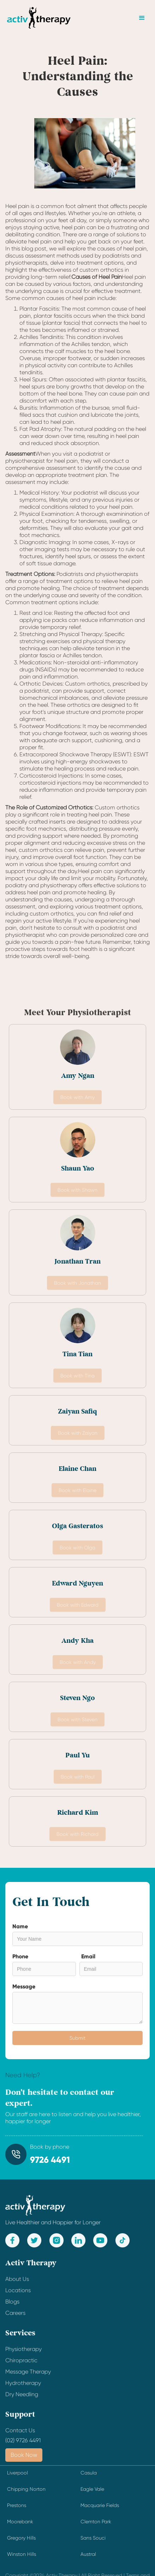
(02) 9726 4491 (23, 2440)
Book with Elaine (77, 1491)
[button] (142, 18)
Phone (20, 1956)
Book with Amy (77, 1098)
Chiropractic (21, 2365)
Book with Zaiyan (77, 1434)
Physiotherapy (23, 2354)
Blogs (12, 2307)
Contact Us (20, 2435)
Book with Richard (77, 1835)
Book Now (24, 2454)
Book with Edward (78, 1605)
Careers (15, 2318)
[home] (39, 18)
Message (23, 1986)
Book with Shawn (77, 1191)
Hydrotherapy (23, 2388)
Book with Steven (77, 1720)
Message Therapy (28, 2377)
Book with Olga (77, 1548)
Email (88, 1956)
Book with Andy (78, 1663)
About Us (17, 2284)
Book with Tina (77, 1376)
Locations (18, 2295)
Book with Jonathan (77, 1284)
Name (20, 1926)
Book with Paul (78, 1777)
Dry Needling (21, 2399)
